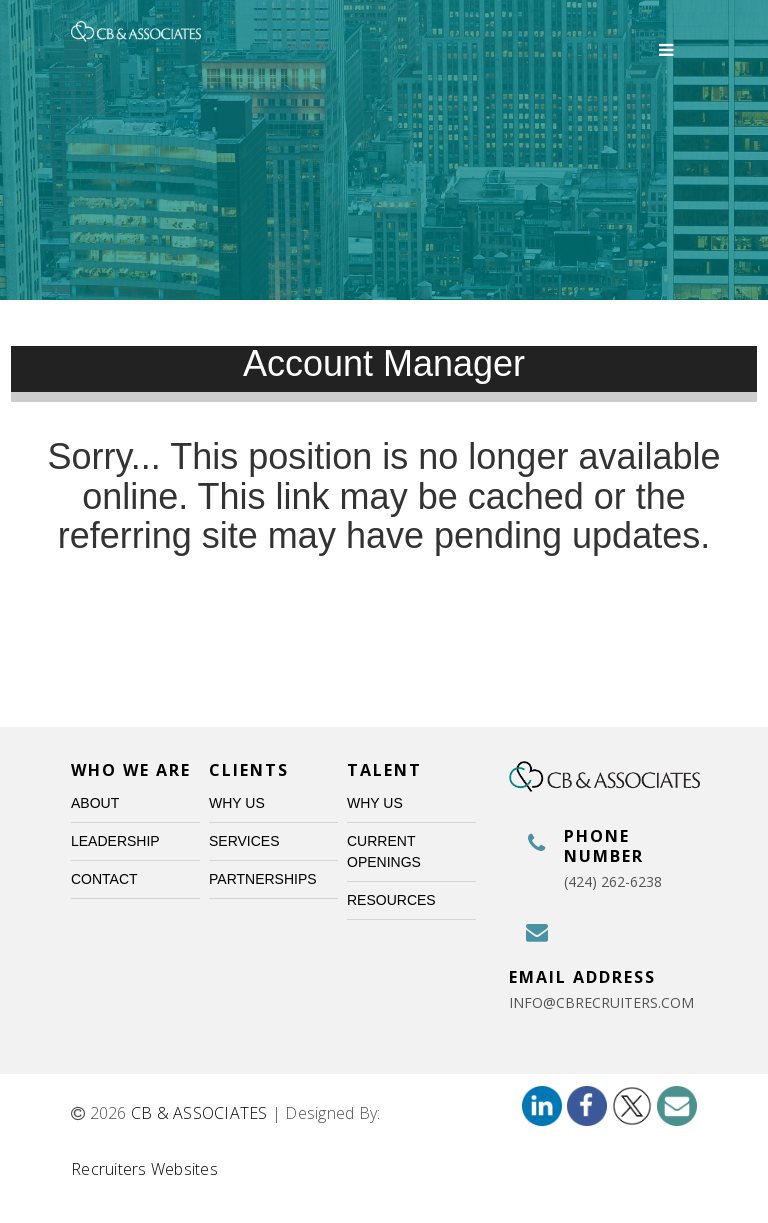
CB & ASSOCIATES (199, 1113)
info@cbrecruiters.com (601, 1002)
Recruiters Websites (144, 1169)
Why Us (237, 803)
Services (244, 841)
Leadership (115, 841)
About (95, 803)
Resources (391, 900)
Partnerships (263, 879)
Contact (104, 879)
